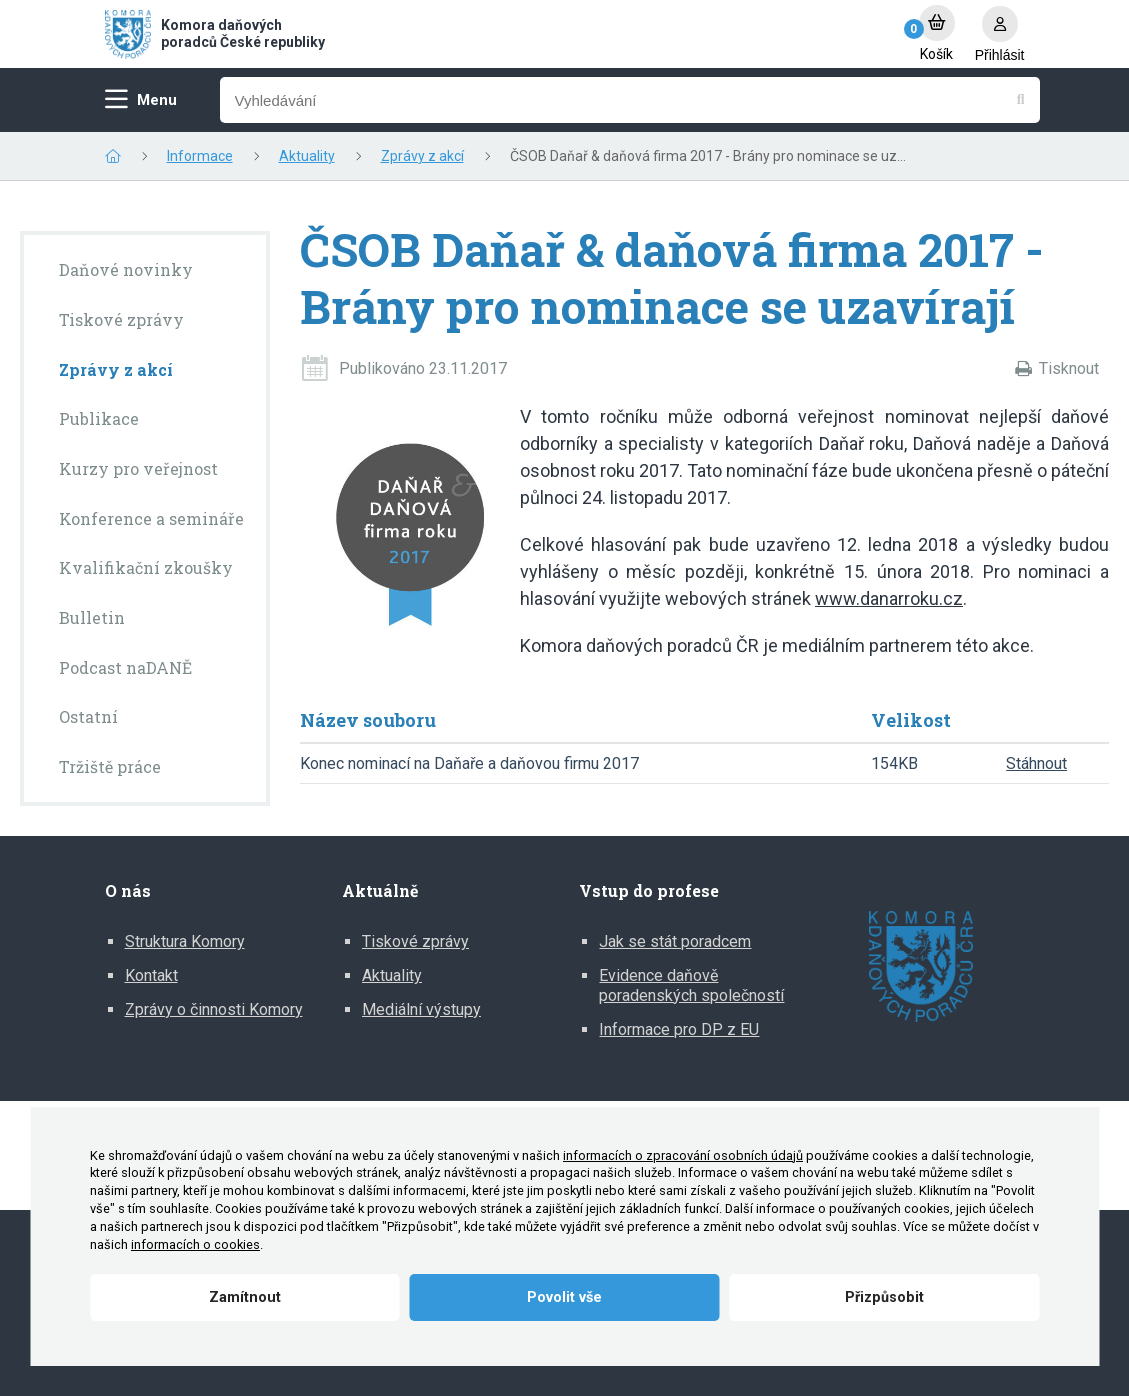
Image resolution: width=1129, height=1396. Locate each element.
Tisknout (1069, 368)
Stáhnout (1036, 763)
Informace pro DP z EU (679, 1029)
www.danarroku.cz (889, 598)
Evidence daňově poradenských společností (691, 985)
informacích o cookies (195, 1244)
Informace (200, 156)
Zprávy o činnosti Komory (214, 1009)
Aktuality (307, 156)
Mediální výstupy (421, 1009)
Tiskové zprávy (415, 941)
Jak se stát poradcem (675, 941)
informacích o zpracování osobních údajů (683, 1155)
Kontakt (151, 975)
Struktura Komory (185, 941)
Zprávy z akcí (422, 156)
